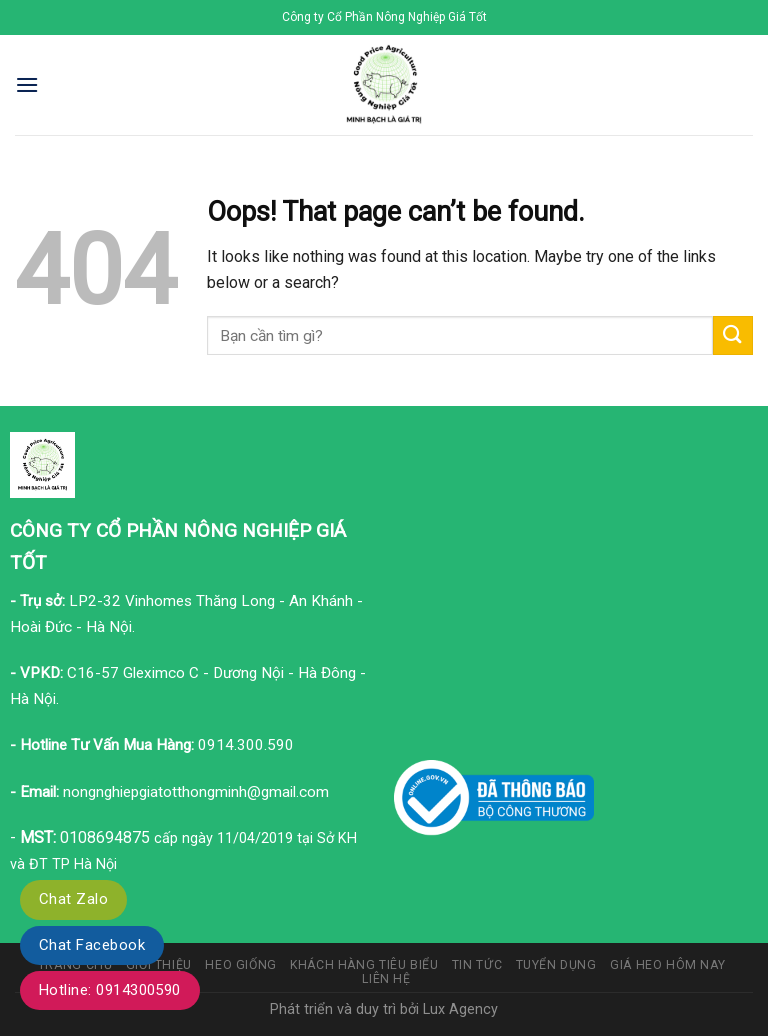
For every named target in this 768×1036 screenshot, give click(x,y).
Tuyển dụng (556, 965)
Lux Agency (460, 1009)
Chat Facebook (92, 945)
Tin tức (477, 965)
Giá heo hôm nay (667, 965)
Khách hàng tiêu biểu (364, 965)
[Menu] (27, 84)
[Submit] (733, 335)
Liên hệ (386, 979)
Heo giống (241, 965)
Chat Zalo (73, 899)
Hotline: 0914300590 (110, 990)
